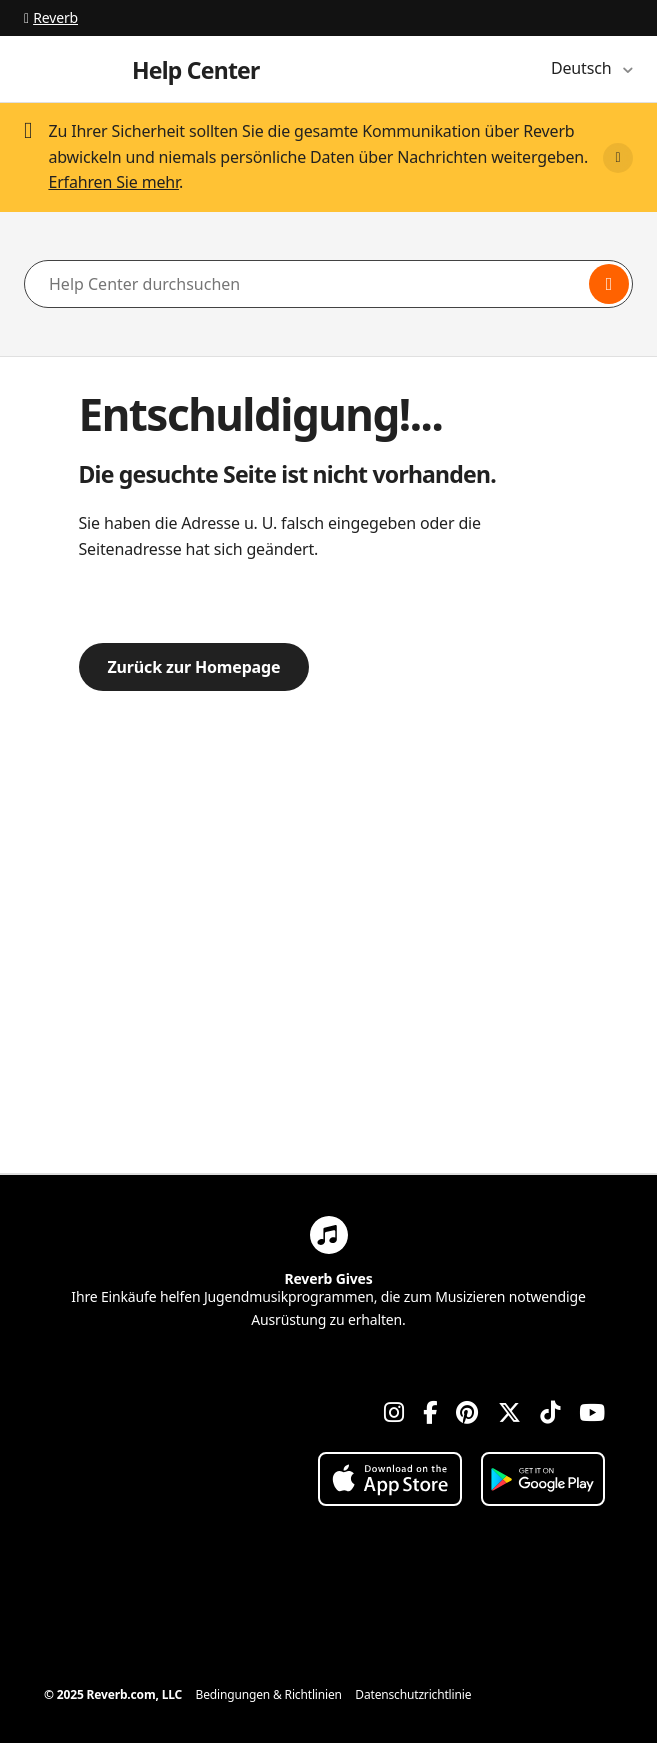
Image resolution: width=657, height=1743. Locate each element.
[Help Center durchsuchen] (328, 284)
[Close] (618, 158)
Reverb (51, 17)
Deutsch (583, 68)
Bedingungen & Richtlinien (269, 1694)
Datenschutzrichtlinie (413, 1694)
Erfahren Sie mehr (113, 182)
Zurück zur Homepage (194, 667)
